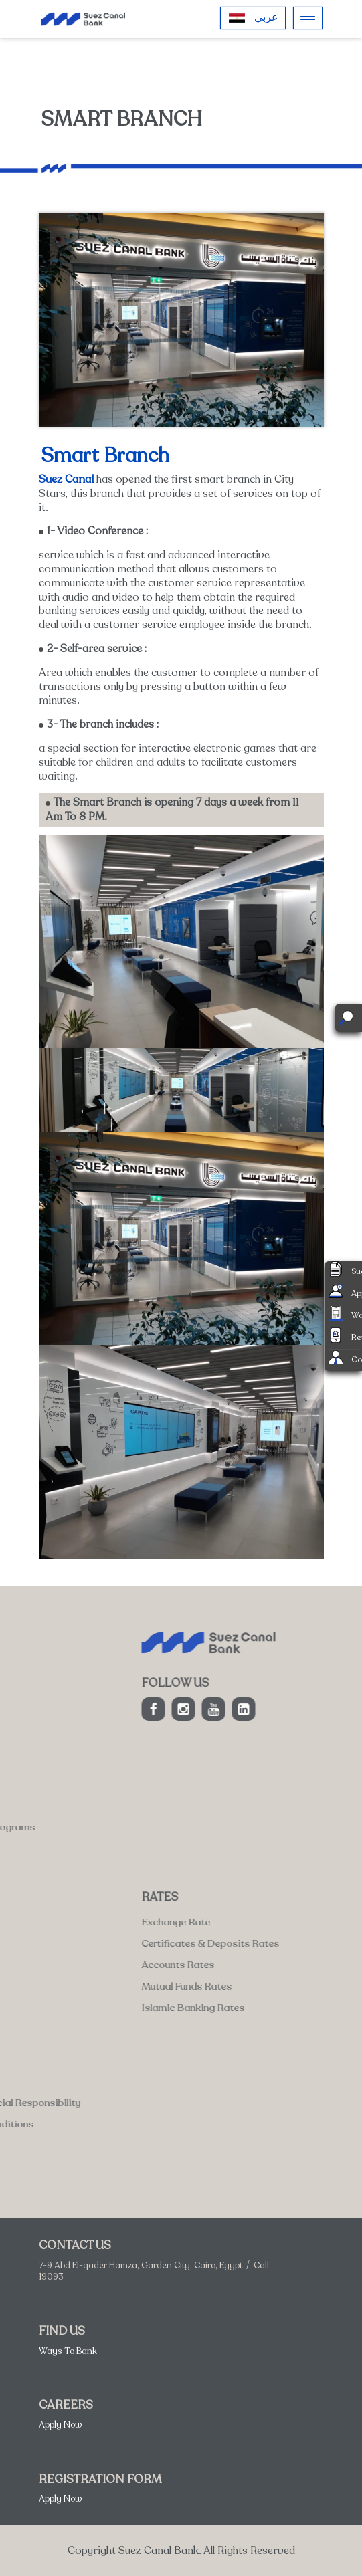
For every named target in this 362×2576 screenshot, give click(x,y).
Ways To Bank (68, 2351)
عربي (266, 17)
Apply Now (60, 2425)
